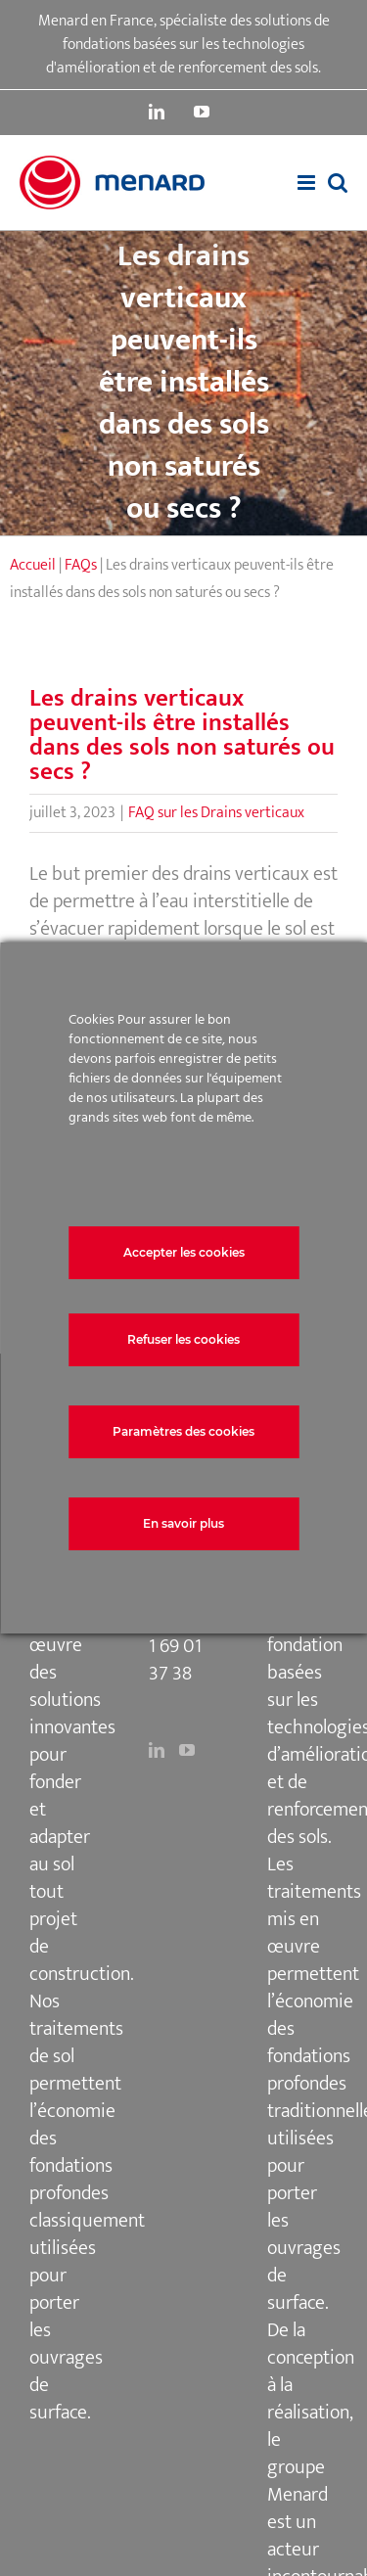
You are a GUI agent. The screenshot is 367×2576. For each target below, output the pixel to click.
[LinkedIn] (156, 1750)
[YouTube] (187, 1750)
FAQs (81, 565)
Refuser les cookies (183, 1339)
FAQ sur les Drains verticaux (216, 813)
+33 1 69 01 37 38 (179, 1646)
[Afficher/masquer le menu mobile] (308, 182)
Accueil (33, 565)
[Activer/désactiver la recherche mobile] (337, 182)
